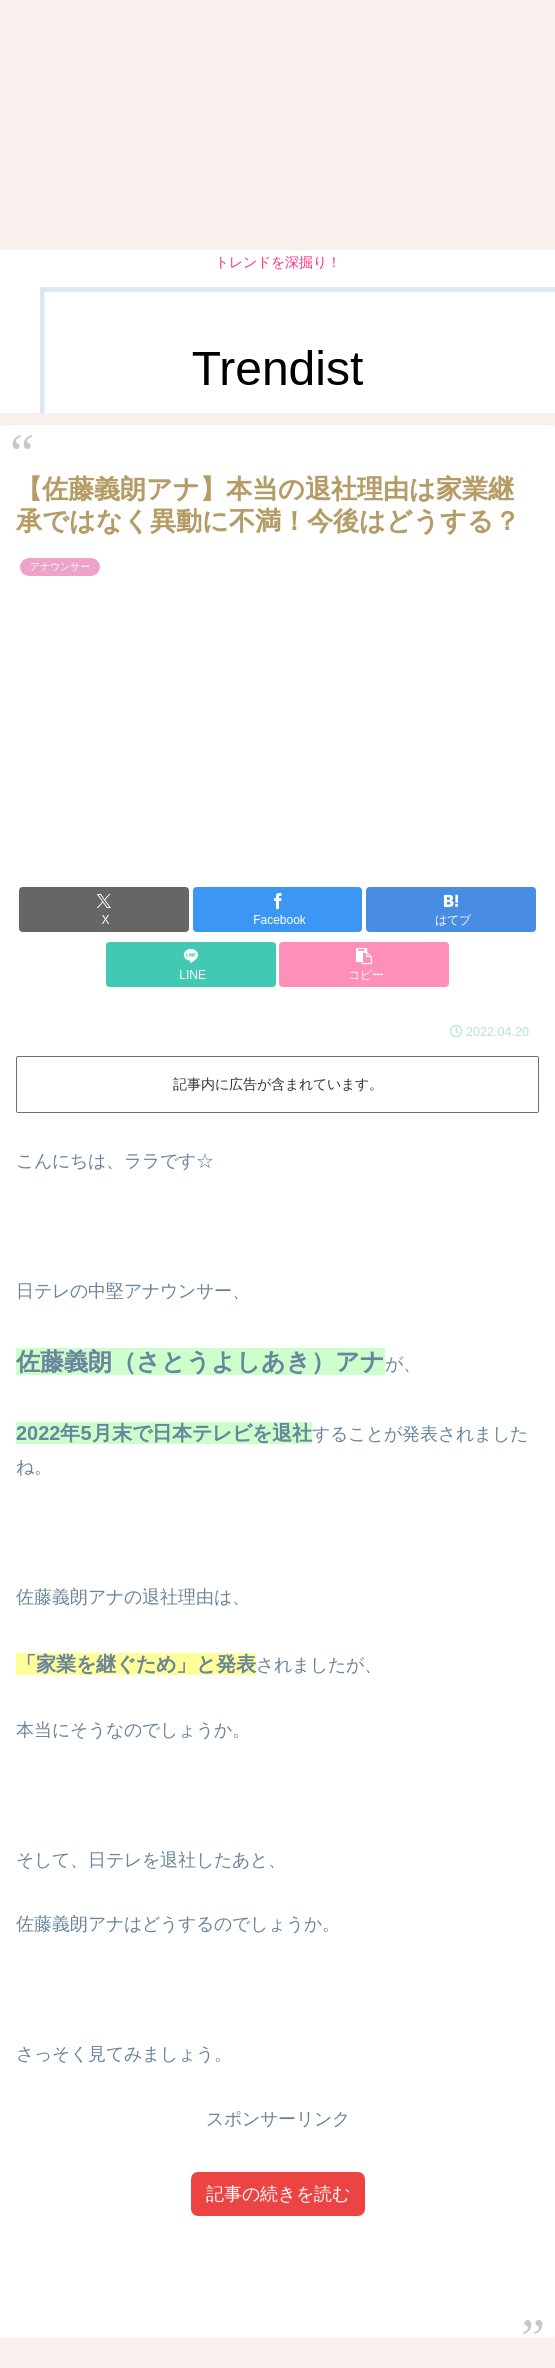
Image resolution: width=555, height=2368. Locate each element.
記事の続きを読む (278, 2194)
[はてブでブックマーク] (451, 909)
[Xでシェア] (104, 909)
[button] (364, 964)
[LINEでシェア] (191, 964)
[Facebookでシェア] (278, 909)
